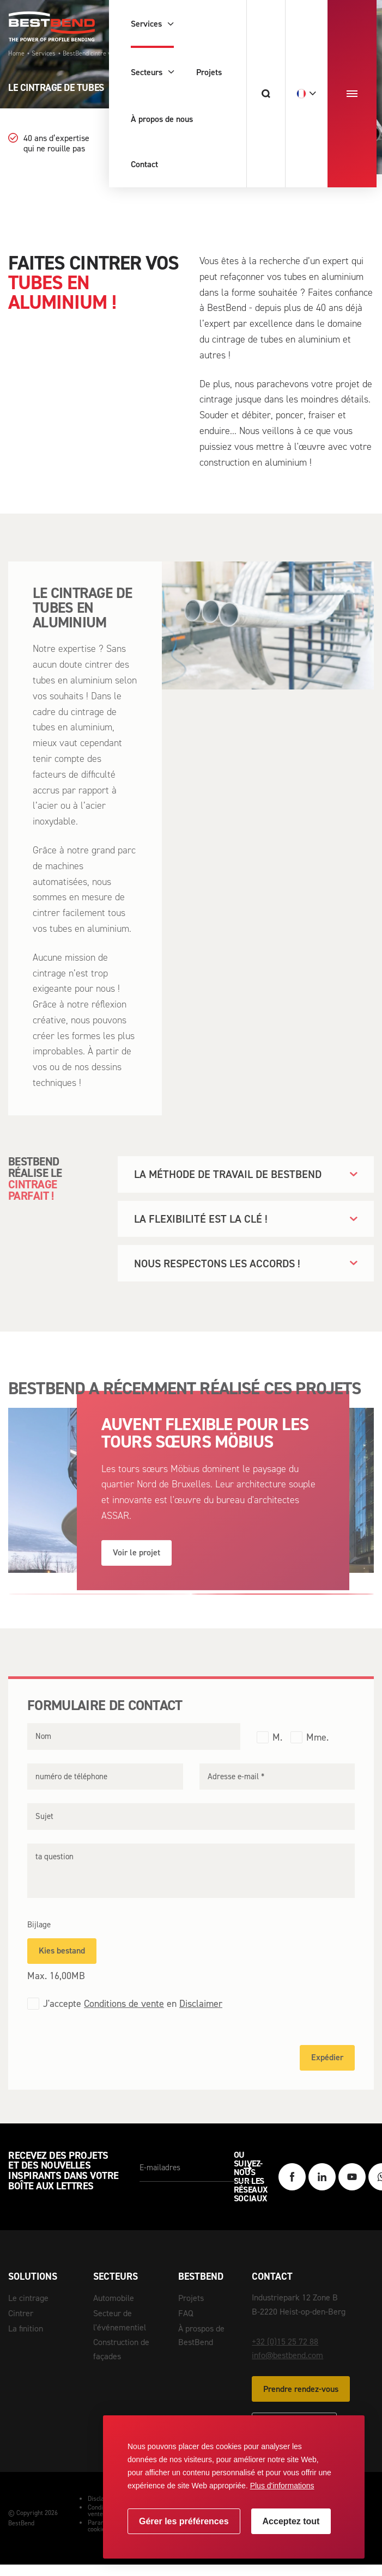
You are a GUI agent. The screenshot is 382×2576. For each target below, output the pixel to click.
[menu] (352, 93)
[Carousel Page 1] (99, 1607)
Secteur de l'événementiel (119, 2320)
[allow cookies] (291, 2521)
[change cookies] (184, 2521)
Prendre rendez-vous (300, 2402)
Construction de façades (121, 2349)
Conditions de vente (124, 2016)
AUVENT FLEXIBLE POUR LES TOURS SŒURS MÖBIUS (204, 1446)
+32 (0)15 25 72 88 (285, 2354)
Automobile (113, 2298)
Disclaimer (200, 2016)
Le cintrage (28, 2298)
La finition (25, 2328)
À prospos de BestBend (201, 2335)
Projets (191, 2298)
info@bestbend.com (287, 2368)
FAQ (185, 2313)
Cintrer (20, 2313)
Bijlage (39, 1938)
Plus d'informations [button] (282, 2485)
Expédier (327, 2071)
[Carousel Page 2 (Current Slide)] (282, 1607)
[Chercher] (265, 93)
